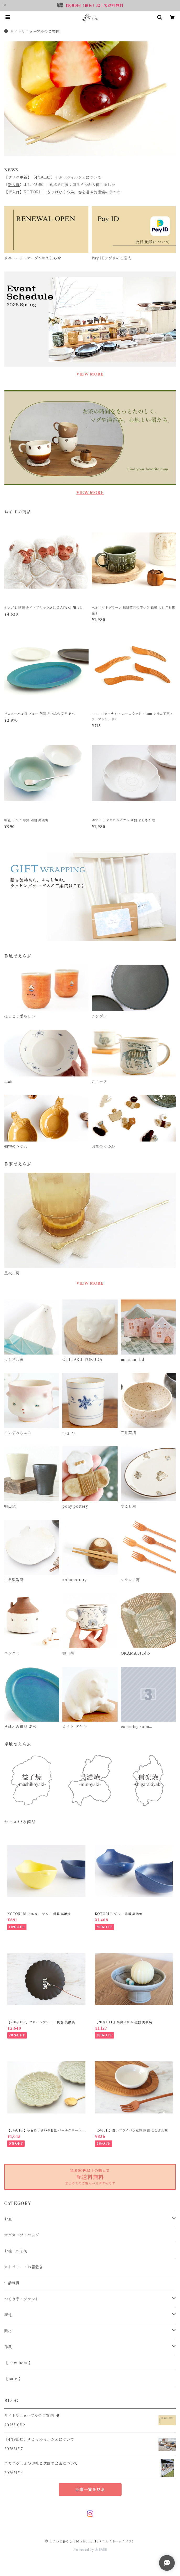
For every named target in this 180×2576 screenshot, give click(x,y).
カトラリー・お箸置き (23, 2267)
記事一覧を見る (90, 2489)
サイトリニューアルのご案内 (32, 31)
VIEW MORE (90, 374)
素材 (8, 2331)
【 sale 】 (13, 2379)
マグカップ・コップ (21, 2235)
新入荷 (14, 184)
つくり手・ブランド (21, 2299)
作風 (8, 2347)
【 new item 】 (18, 2363)
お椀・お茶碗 (16, 2251)
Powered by (90, 2550)
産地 (8, 2315)
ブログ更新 (18, 177)
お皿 (8, 2219)
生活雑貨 (12, 2283)
